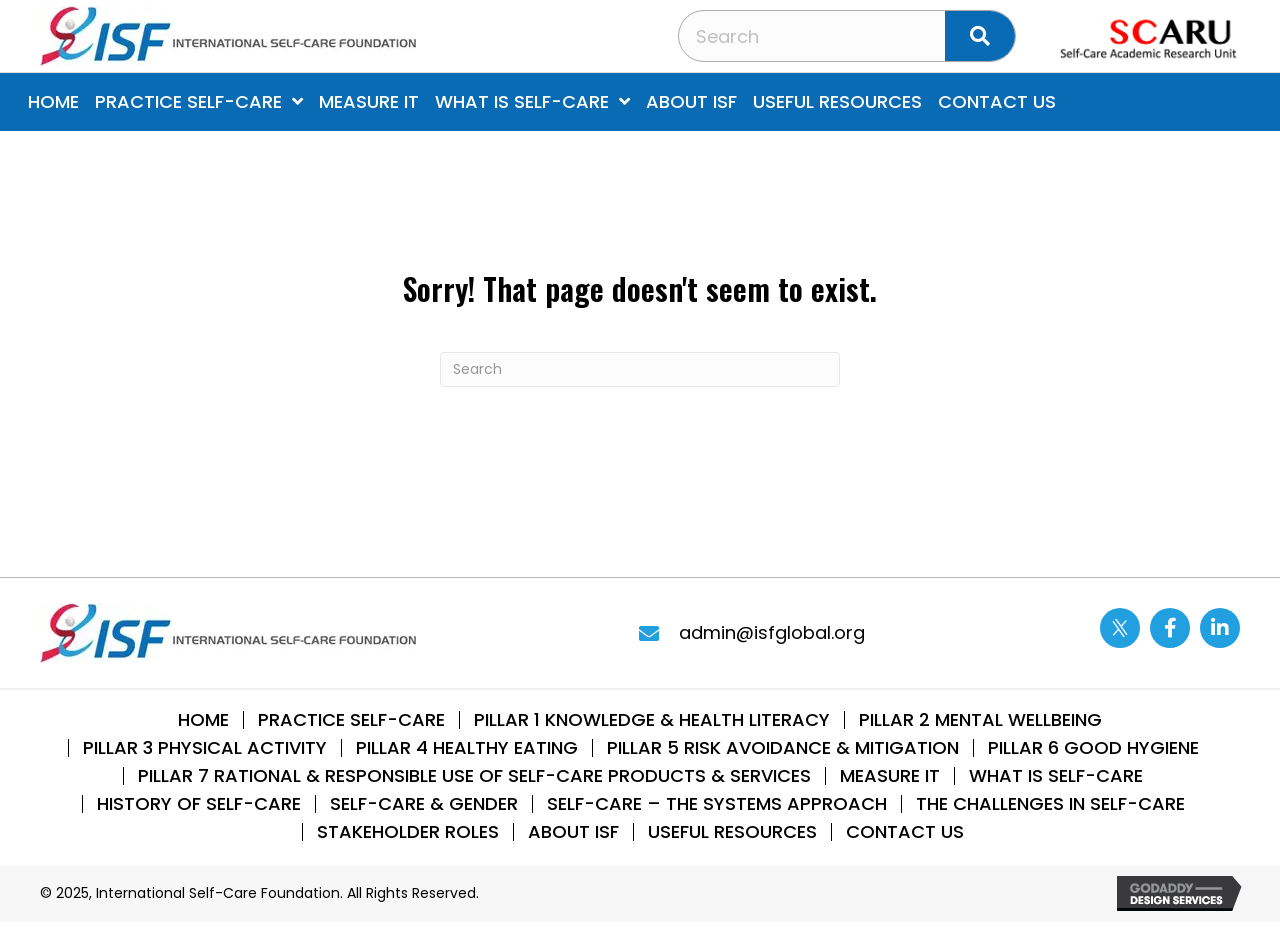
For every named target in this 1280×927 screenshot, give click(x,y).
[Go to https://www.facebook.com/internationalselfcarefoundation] (1170, 628)
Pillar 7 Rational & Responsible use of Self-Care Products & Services (474, 776)
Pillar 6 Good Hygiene (1093, 748)
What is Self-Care (1056, 776)
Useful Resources (732, 832)
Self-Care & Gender (424, 804)
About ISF (573, 832)
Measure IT (890, 776)
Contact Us (905, 832)
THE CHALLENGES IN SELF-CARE (1050, 804)
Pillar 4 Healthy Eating (467, 748)
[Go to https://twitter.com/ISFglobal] (1120, 628)
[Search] (640, 369)
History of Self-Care (199, 804)
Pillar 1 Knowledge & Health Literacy (652, 720)
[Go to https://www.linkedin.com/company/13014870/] (1220, 628)
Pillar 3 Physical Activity (205, 748)
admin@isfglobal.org (772, 632)
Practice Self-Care (351, 720)
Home (203, 720)
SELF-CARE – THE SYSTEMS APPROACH (717, 804)
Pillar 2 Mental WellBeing (980, 720)
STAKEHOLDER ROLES (408, 832)
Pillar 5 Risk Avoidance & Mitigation (783, 748)
